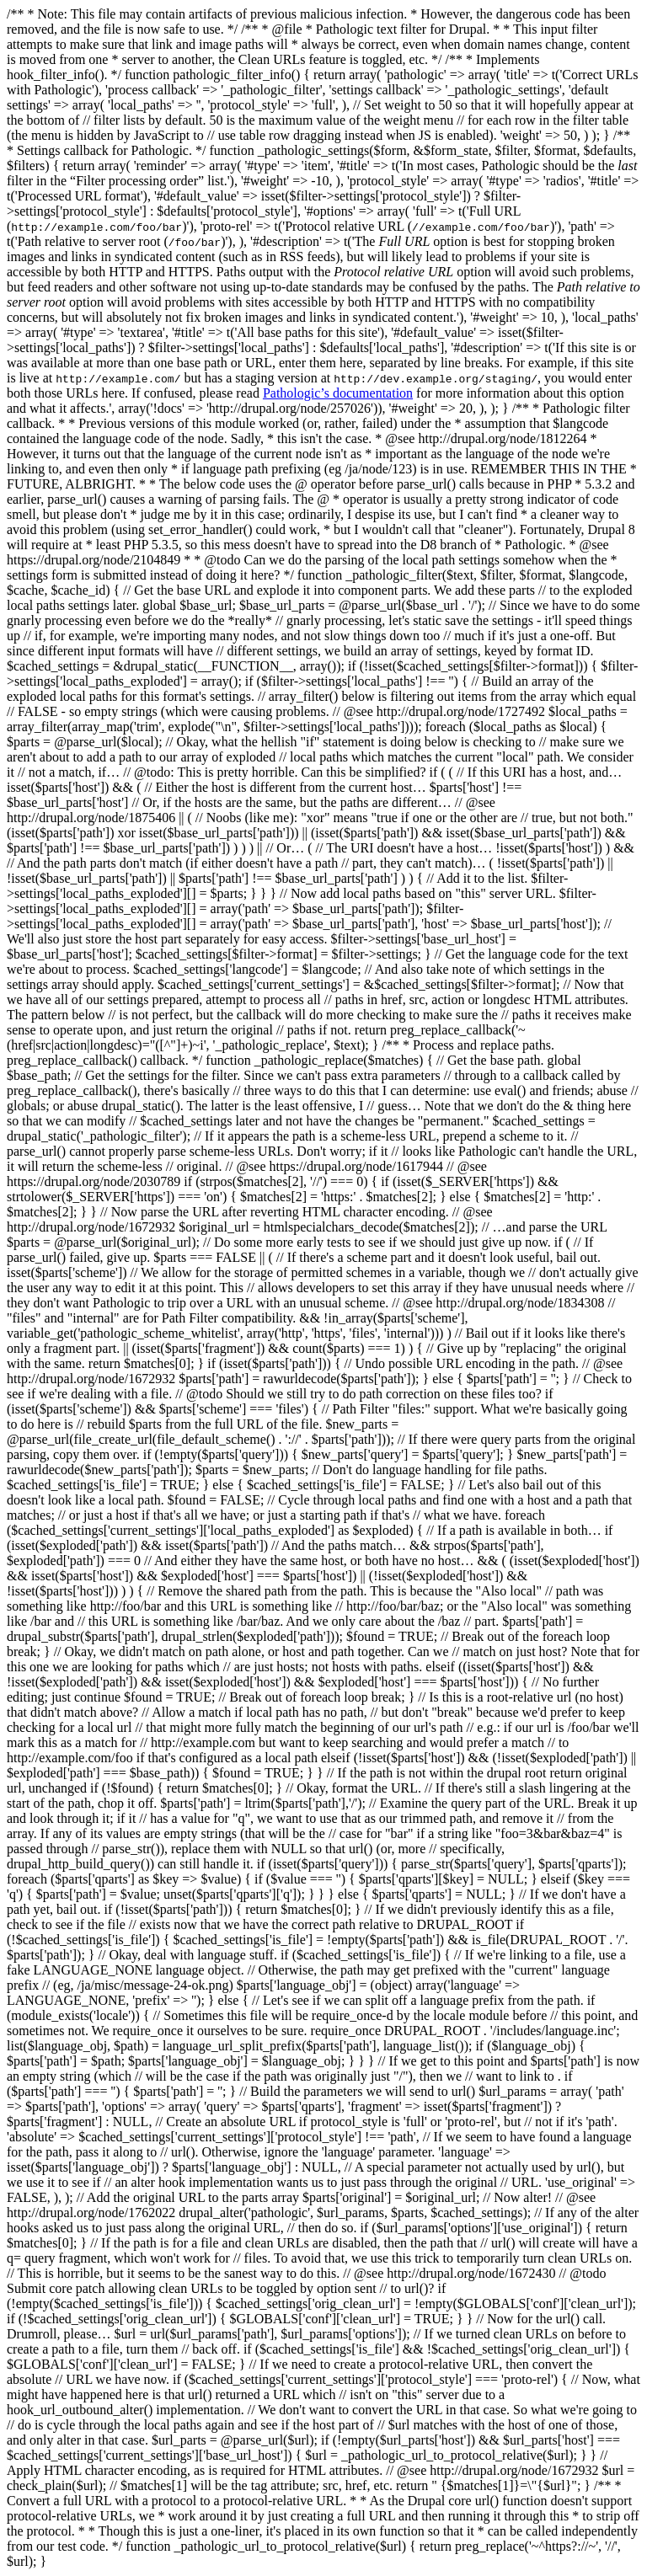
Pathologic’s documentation (338, 393)
